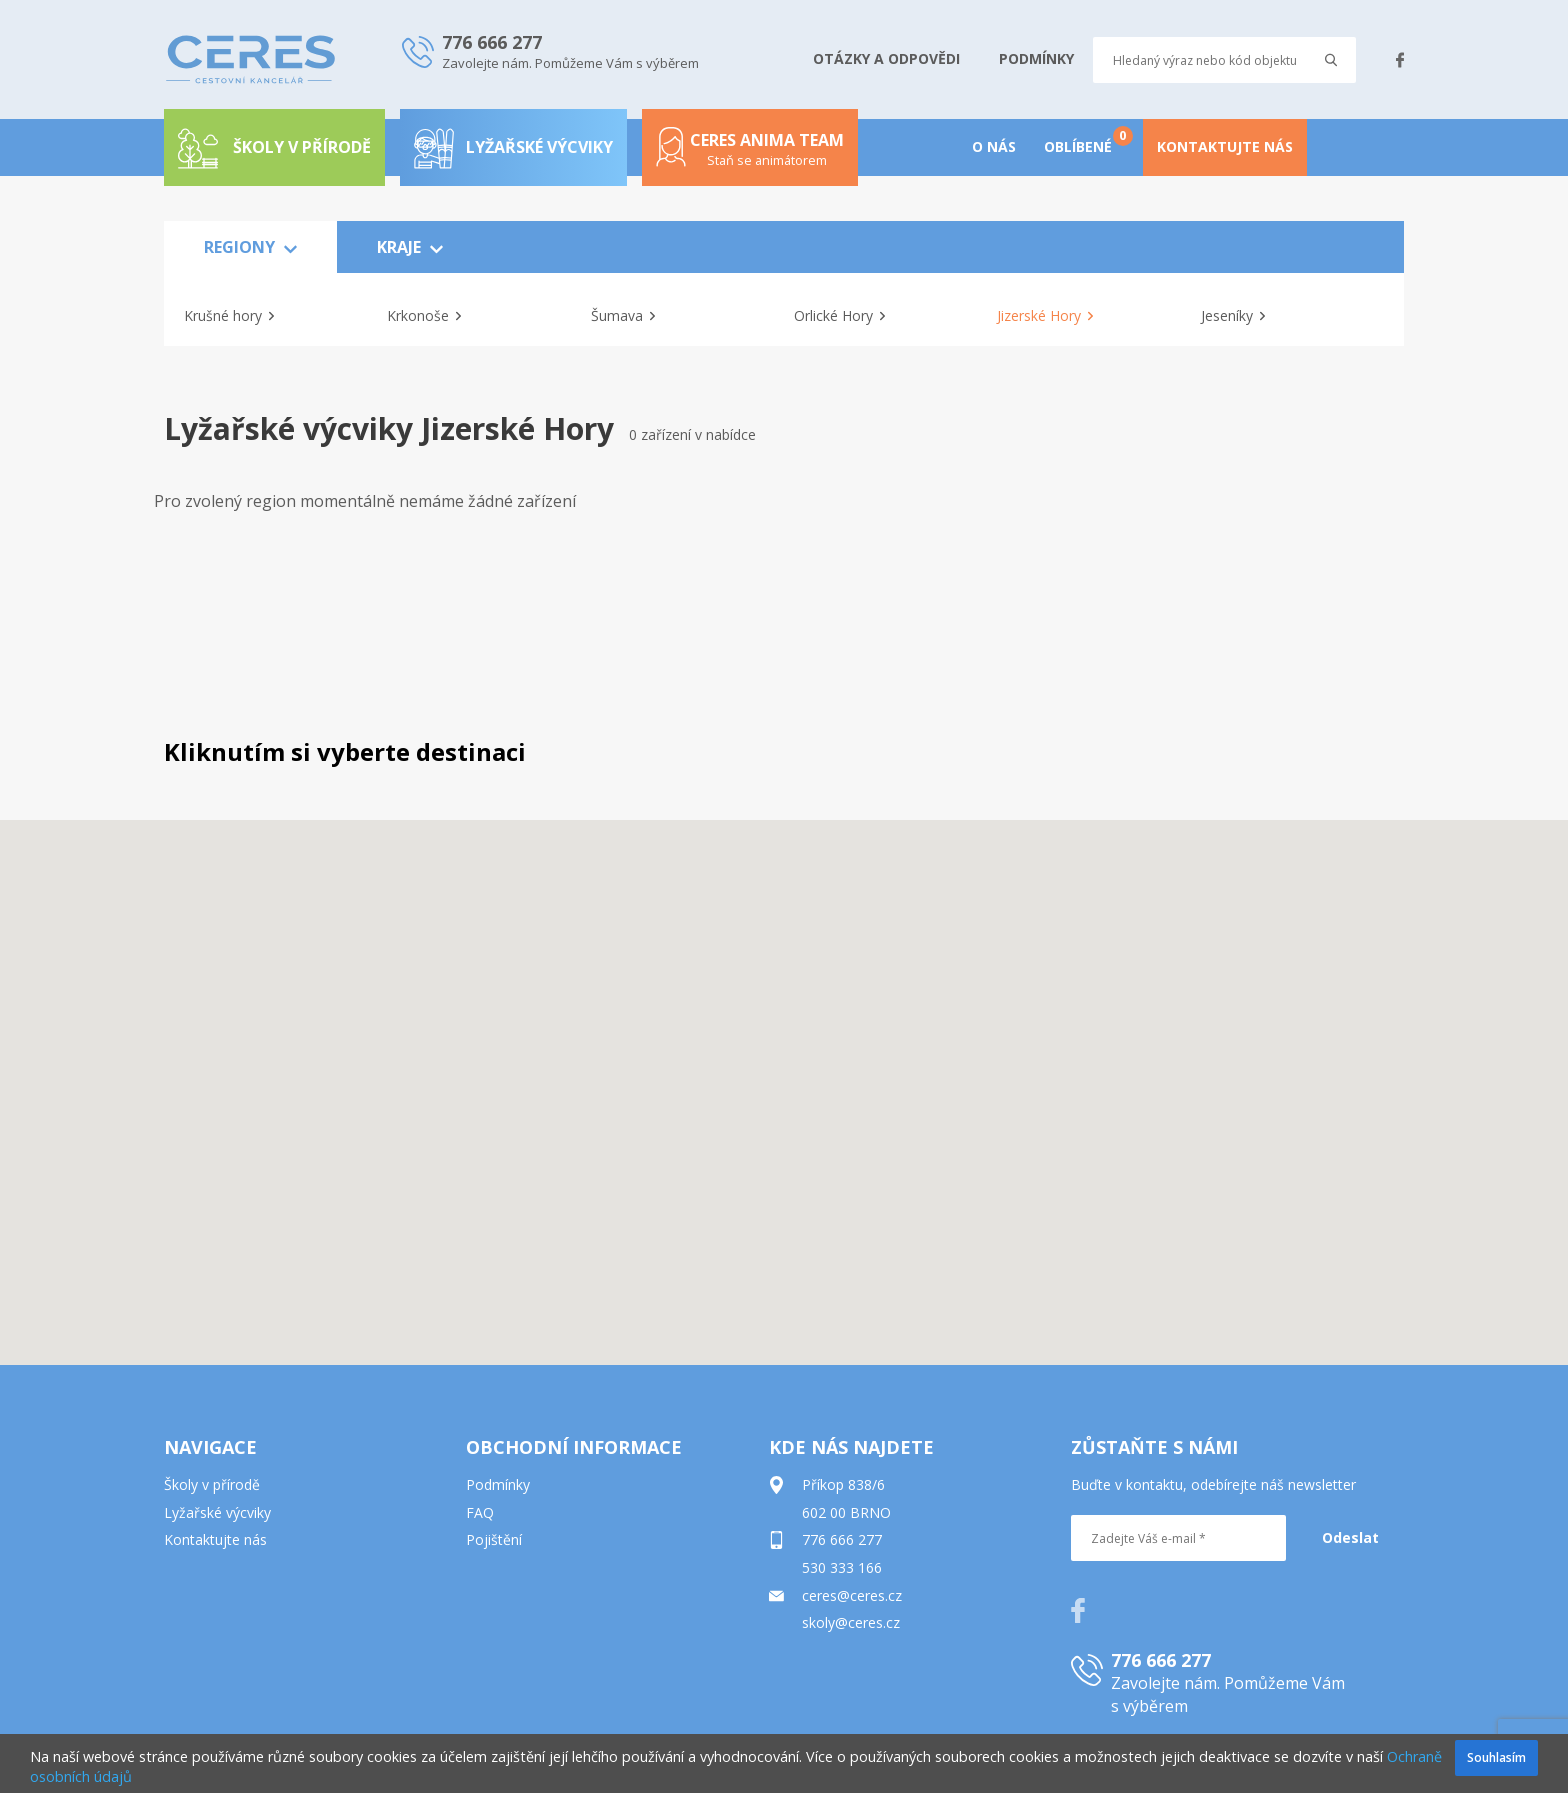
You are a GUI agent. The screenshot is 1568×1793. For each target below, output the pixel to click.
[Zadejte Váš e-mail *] (1178, 1538)
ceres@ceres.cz (852, 1595)
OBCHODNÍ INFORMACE (574, 1447)
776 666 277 (842, 1539)
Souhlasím (1496, 1757)
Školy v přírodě (212, 1484)
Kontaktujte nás (215, 1539)
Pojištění (494, 1539)
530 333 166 (842, 1567)
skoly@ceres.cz (851, 1622)
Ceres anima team (750, 156)
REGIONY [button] (250, 247)
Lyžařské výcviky (513, 147)
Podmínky (498, 1484)
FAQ (480, 1512)
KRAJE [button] (410, 247)
